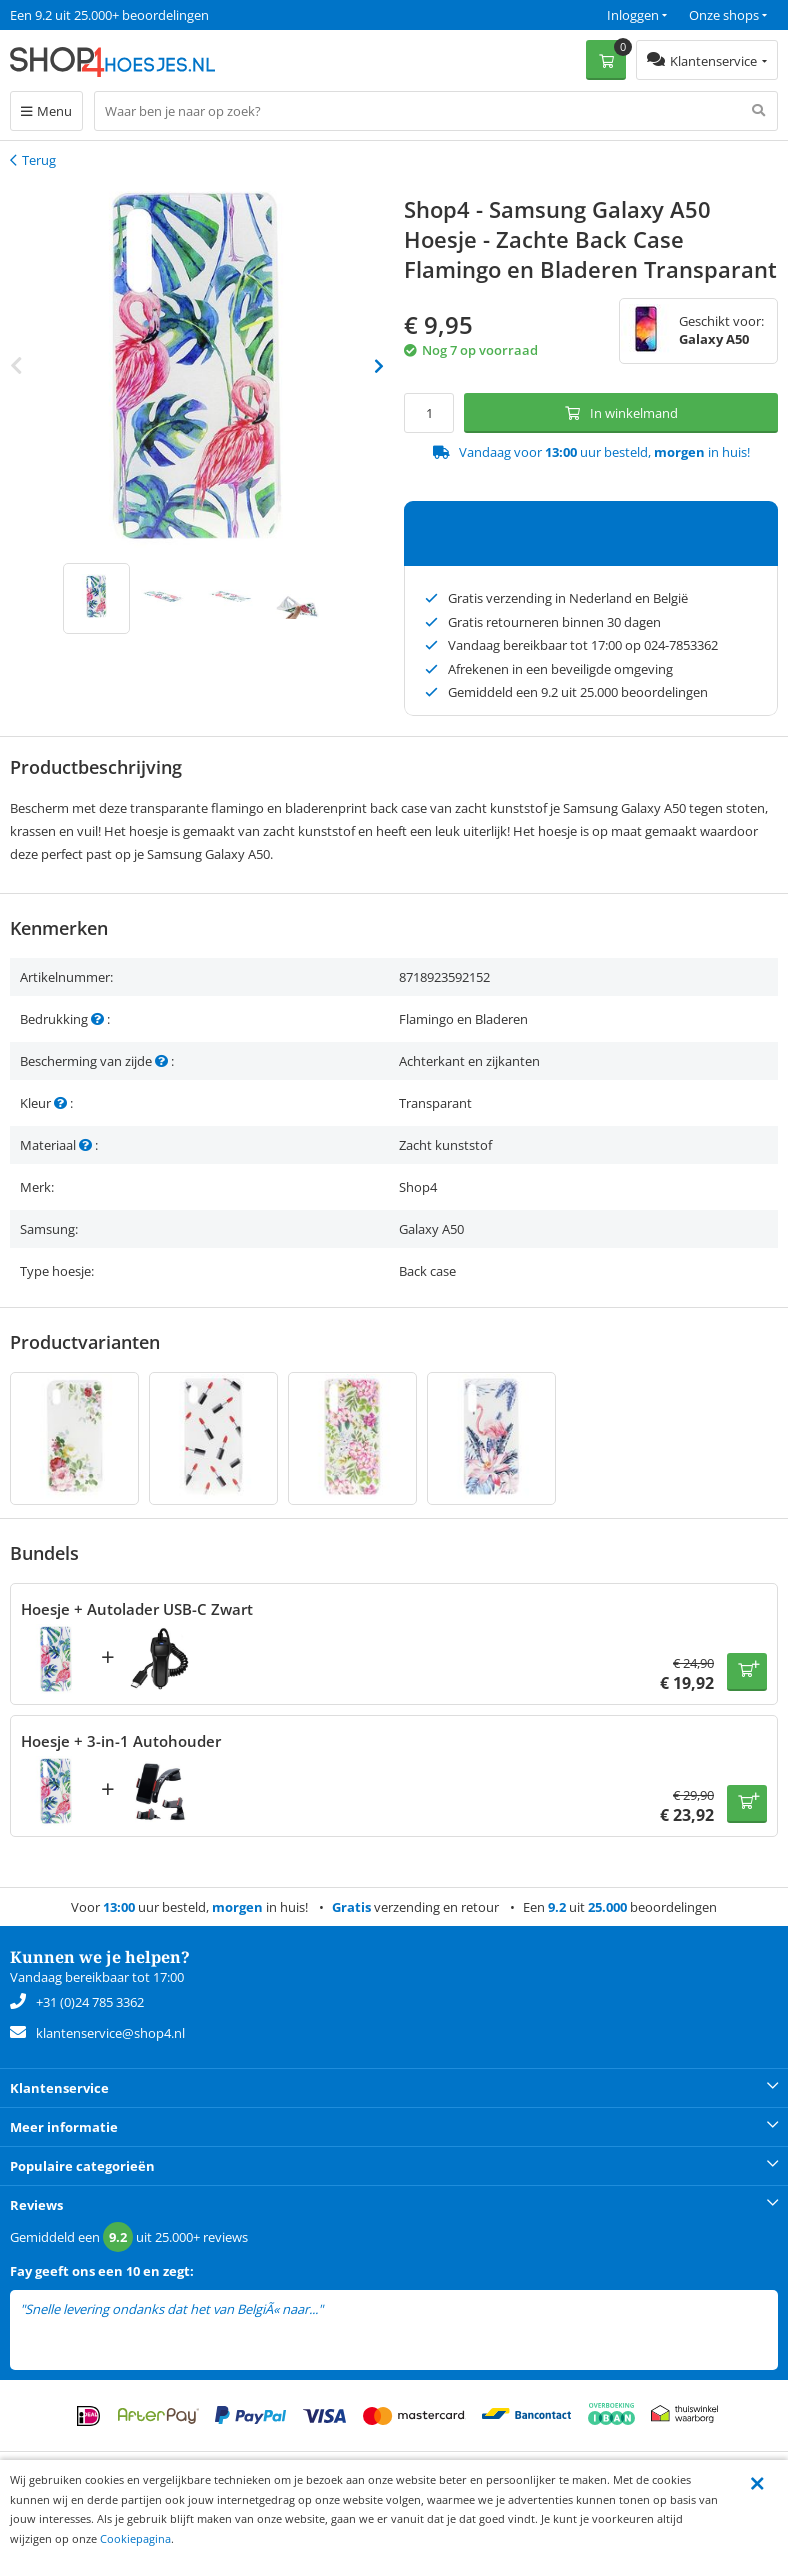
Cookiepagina (135, 2538)
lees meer (354, 2309)
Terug (39, 160)
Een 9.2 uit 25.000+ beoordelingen (109, 15)
